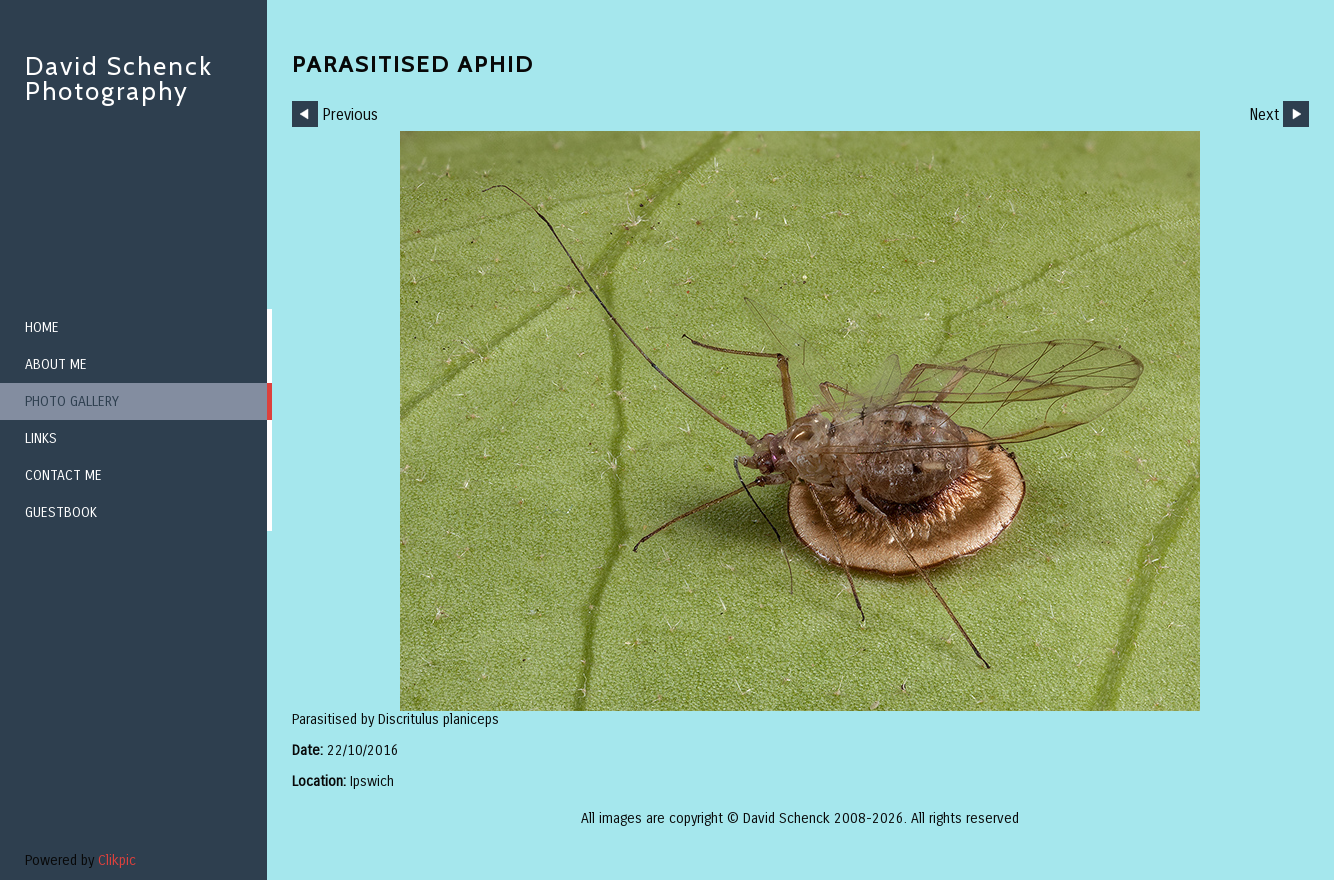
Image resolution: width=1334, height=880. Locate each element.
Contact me (63, 475)
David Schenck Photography (119, 78)
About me (56, 364)
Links (41, 438)
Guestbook (61, 512)
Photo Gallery (72, 401)
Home (42, 327)
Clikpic (117, 860)
